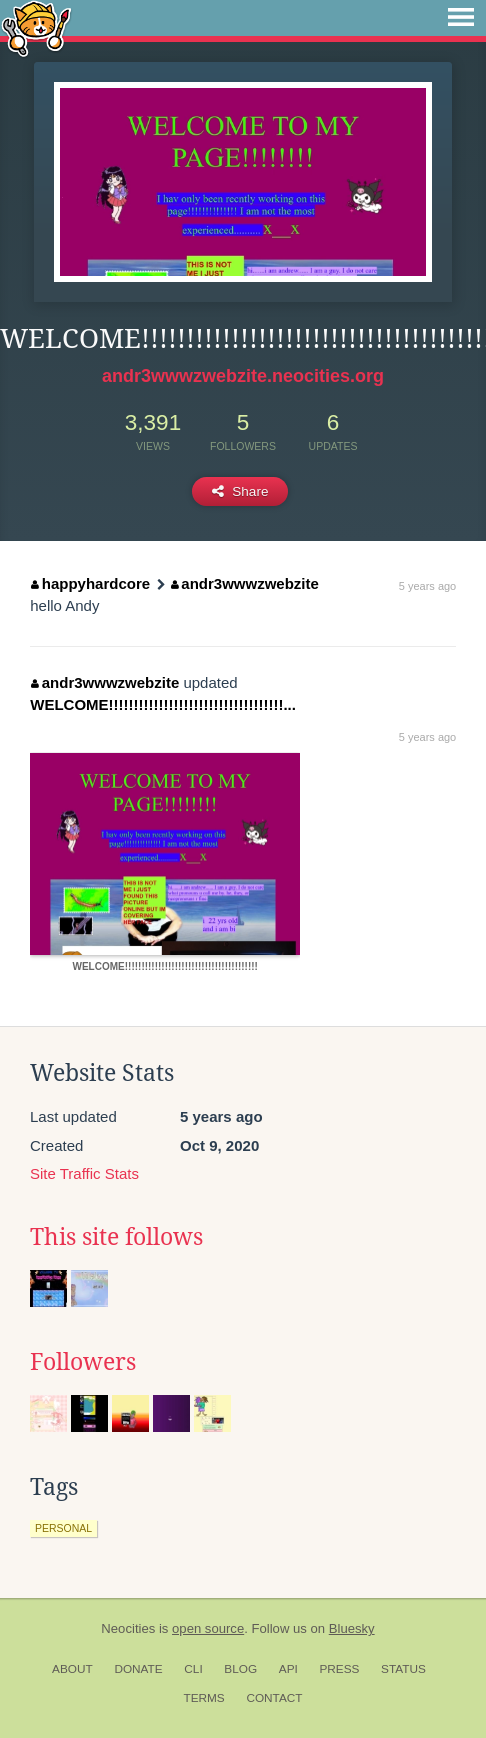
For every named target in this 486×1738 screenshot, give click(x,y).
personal (63, 1528)
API (288, 1669)
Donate (138, 1669)
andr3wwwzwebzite (245, 583)
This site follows (116, 1237)
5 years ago (427, 586)
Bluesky (352, 1628)
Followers (83, 1362)
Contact (274, 1698)
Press (339, 1669)
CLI (193, 1669)
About (72, 1669)
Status (403, 1669)
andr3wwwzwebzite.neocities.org (243, 376)
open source (208, 1628)
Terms (203, 1698)
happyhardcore (90, 583)
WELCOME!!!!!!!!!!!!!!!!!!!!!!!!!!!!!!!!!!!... (163, 704)
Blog (240, 1669)
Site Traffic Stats (84, 1173)
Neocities (128, 1628)
